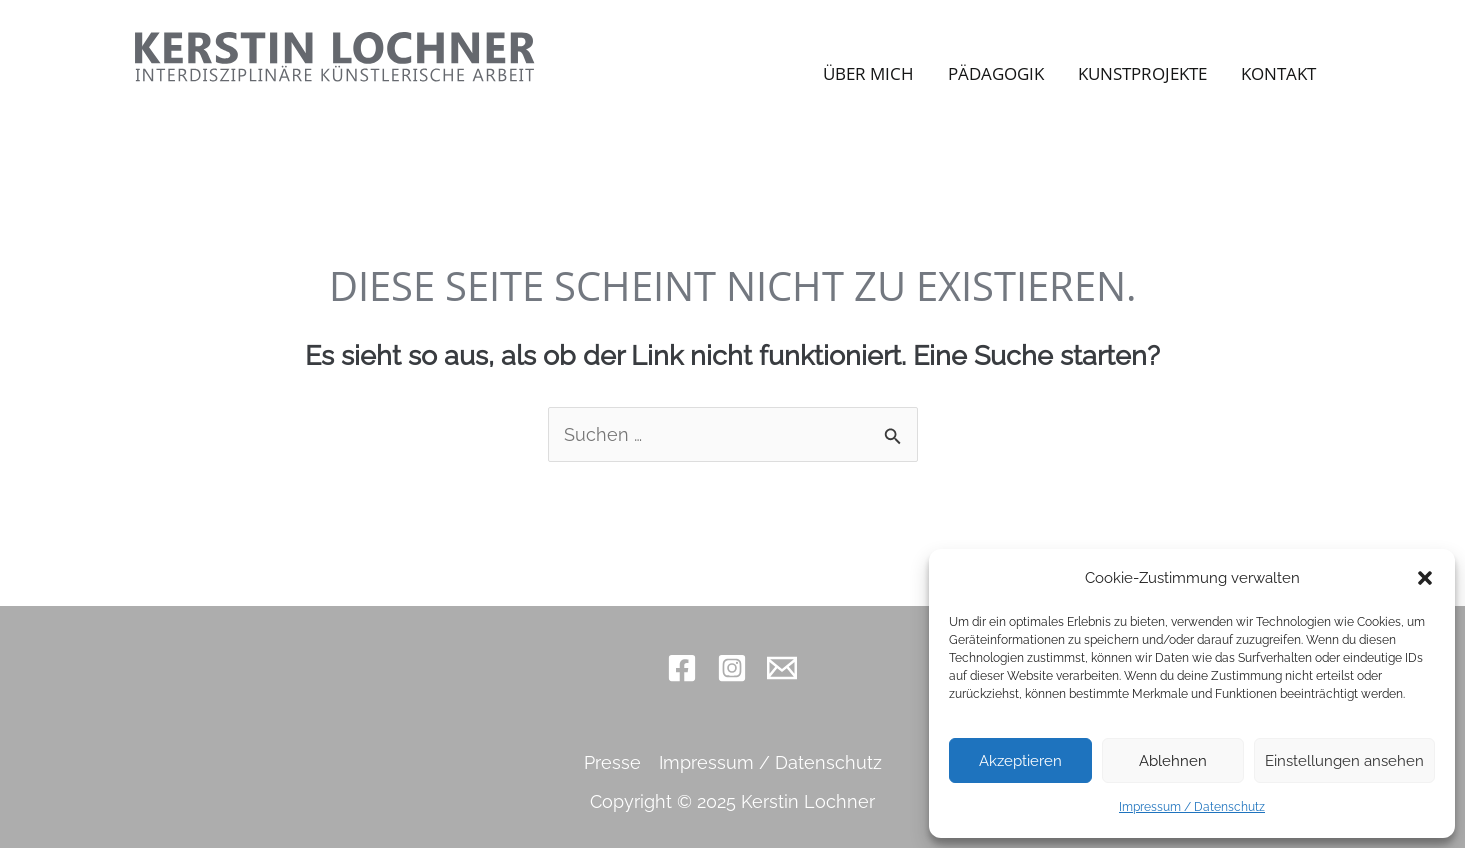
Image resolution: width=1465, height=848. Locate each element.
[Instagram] (732, 668)
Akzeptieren (1020, 761)
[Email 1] (782, 668)
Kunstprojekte (1142, 73)
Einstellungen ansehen (1344, 761)
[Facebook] (682, 668)
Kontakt (1278, 73)
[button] (1425, 578)
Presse (612, 762)
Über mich (868, 73)
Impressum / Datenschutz (1192, 807)
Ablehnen (1173, 761)
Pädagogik (996, 73)
